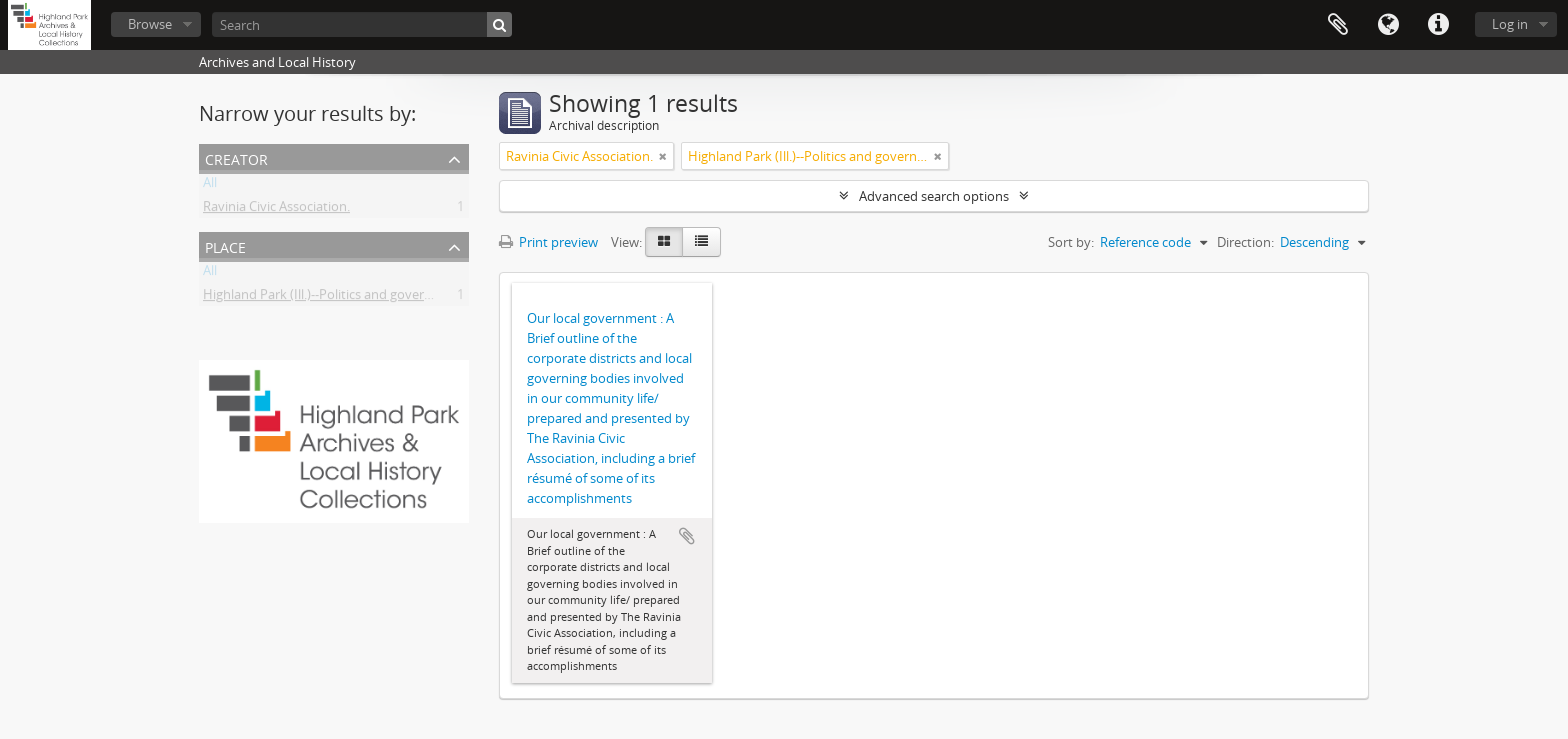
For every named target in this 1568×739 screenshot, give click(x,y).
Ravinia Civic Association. (276, 210)
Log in (1510, 24)
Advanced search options (934, 196)
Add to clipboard (687, 536)
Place (225, 245)
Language (1388, 25)
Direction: (1245, 242)
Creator (236, 157)
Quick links (1438, 25)
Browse (150, 24)
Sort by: (1071, 242)
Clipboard (1338, 25)
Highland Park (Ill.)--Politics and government (333, 298)
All (210, 186)
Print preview (548, 242)
